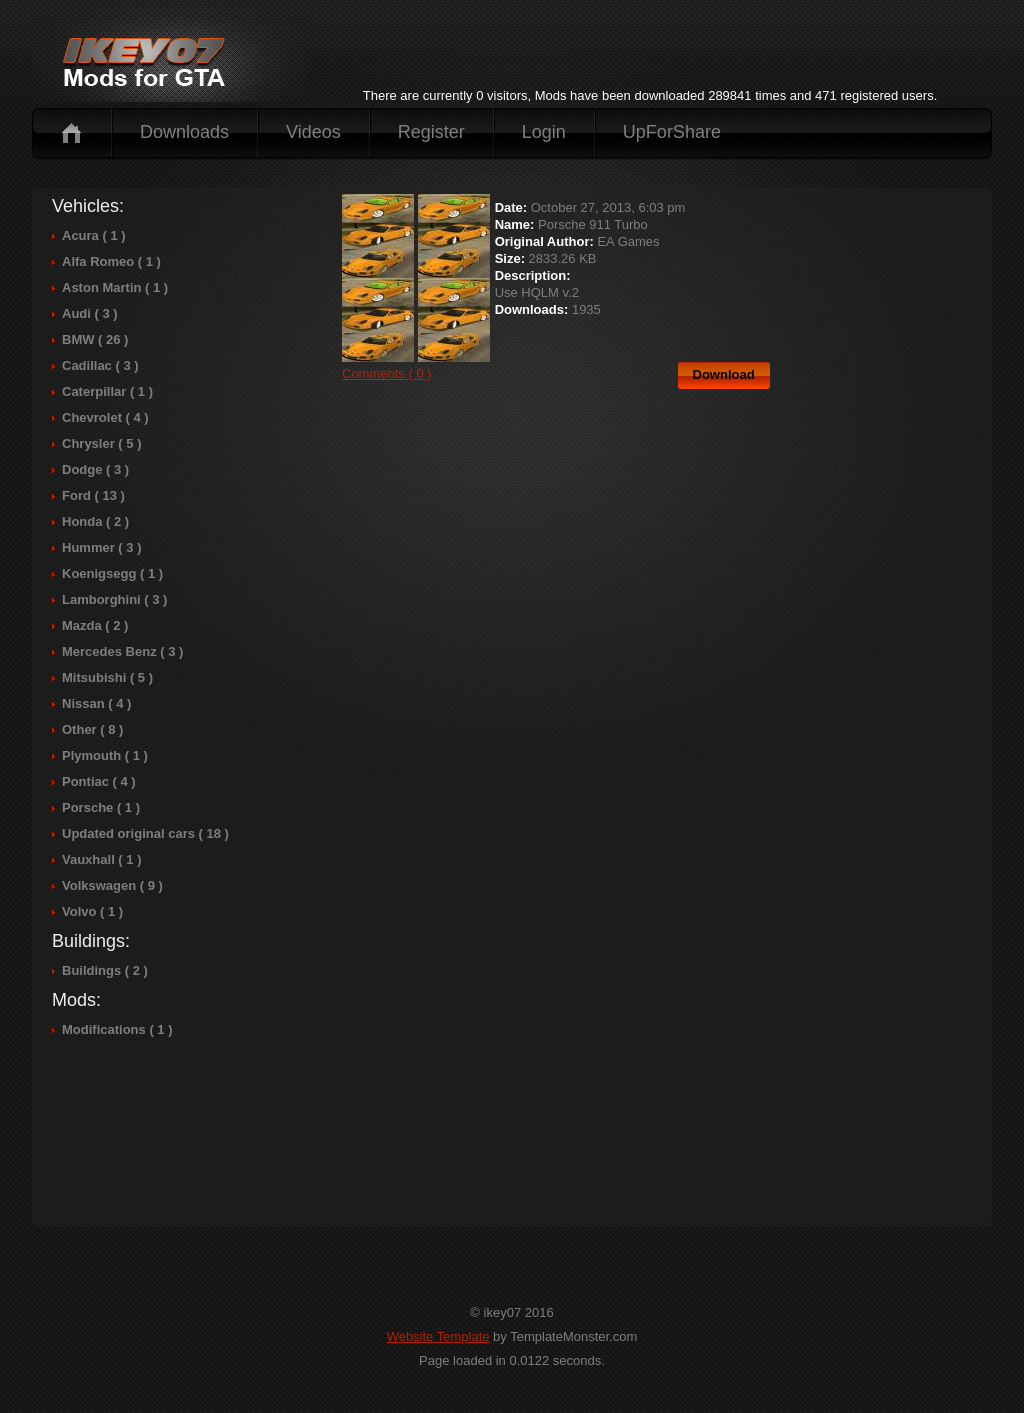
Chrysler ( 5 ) (101, 443)
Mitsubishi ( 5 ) (107, 677)
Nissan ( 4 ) (96, 703)
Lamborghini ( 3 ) (114, 599)
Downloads (184, 132)
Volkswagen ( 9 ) (112, 885)
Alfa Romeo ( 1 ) (111, 261)
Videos (313, 132)
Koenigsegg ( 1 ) (112, 573)
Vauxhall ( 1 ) (101, 859)
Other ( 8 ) (92, 729)
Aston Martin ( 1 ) (115, 287)
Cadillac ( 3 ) (100, 365)
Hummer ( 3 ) (101, 547)
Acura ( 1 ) (94, 235)
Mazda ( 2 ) (95, 625)
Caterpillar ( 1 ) (107, 391)
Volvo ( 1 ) (92, 911)
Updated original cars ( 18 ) (145, 833)
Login (544, 132)
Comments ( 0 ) (387, 373)
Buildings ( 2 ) (105, 970)
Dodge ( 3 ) (95, 469)
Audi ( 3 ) (90, 313)
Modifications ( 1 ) (117, 1029)
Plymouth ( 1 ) (105, 755)
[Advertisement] (650, 54)
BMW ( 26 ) (95, 339)
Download (724, 374)
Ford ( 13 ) (93, 495)
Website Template (438, 1336)
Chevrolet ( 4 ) (105, 417)
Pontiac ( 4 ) (99, 781)
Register (431, 132)
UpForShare (672, 132)
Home (71, 132)
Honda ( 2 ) (95, 521)
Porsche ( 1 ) (101, 807)
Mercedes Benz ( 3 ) (122, 651)
